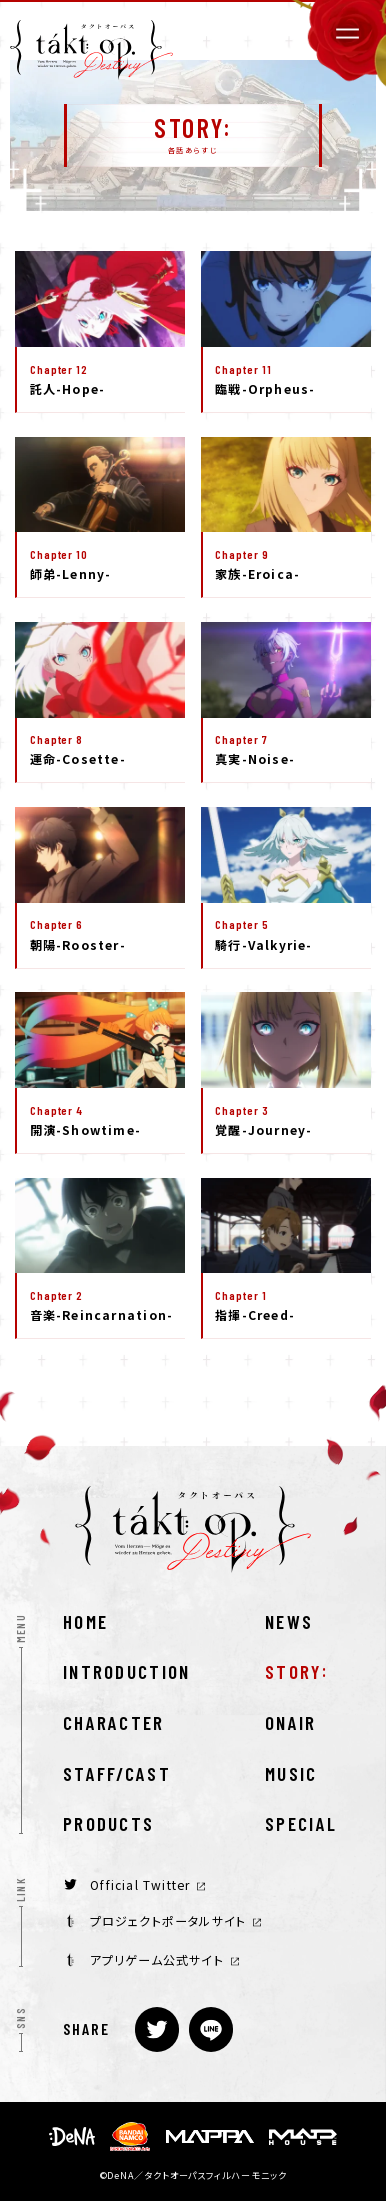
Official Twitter (134, 1885)
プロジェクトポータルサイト (164, 1921)
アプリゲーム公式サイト (152, 1960)
